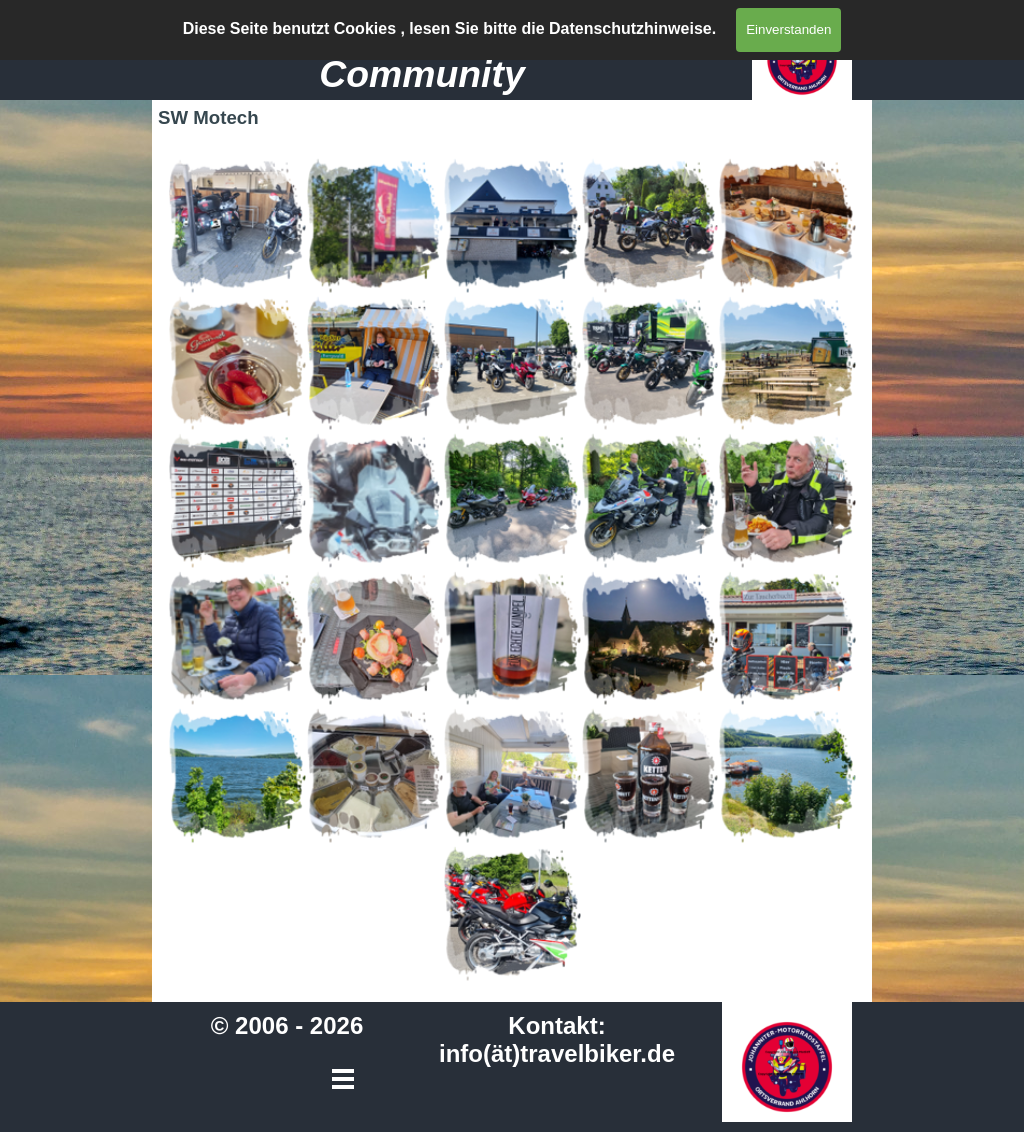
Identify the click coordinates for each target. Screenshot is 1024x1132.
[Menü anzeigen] (711, 28)
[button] (237, 225)
